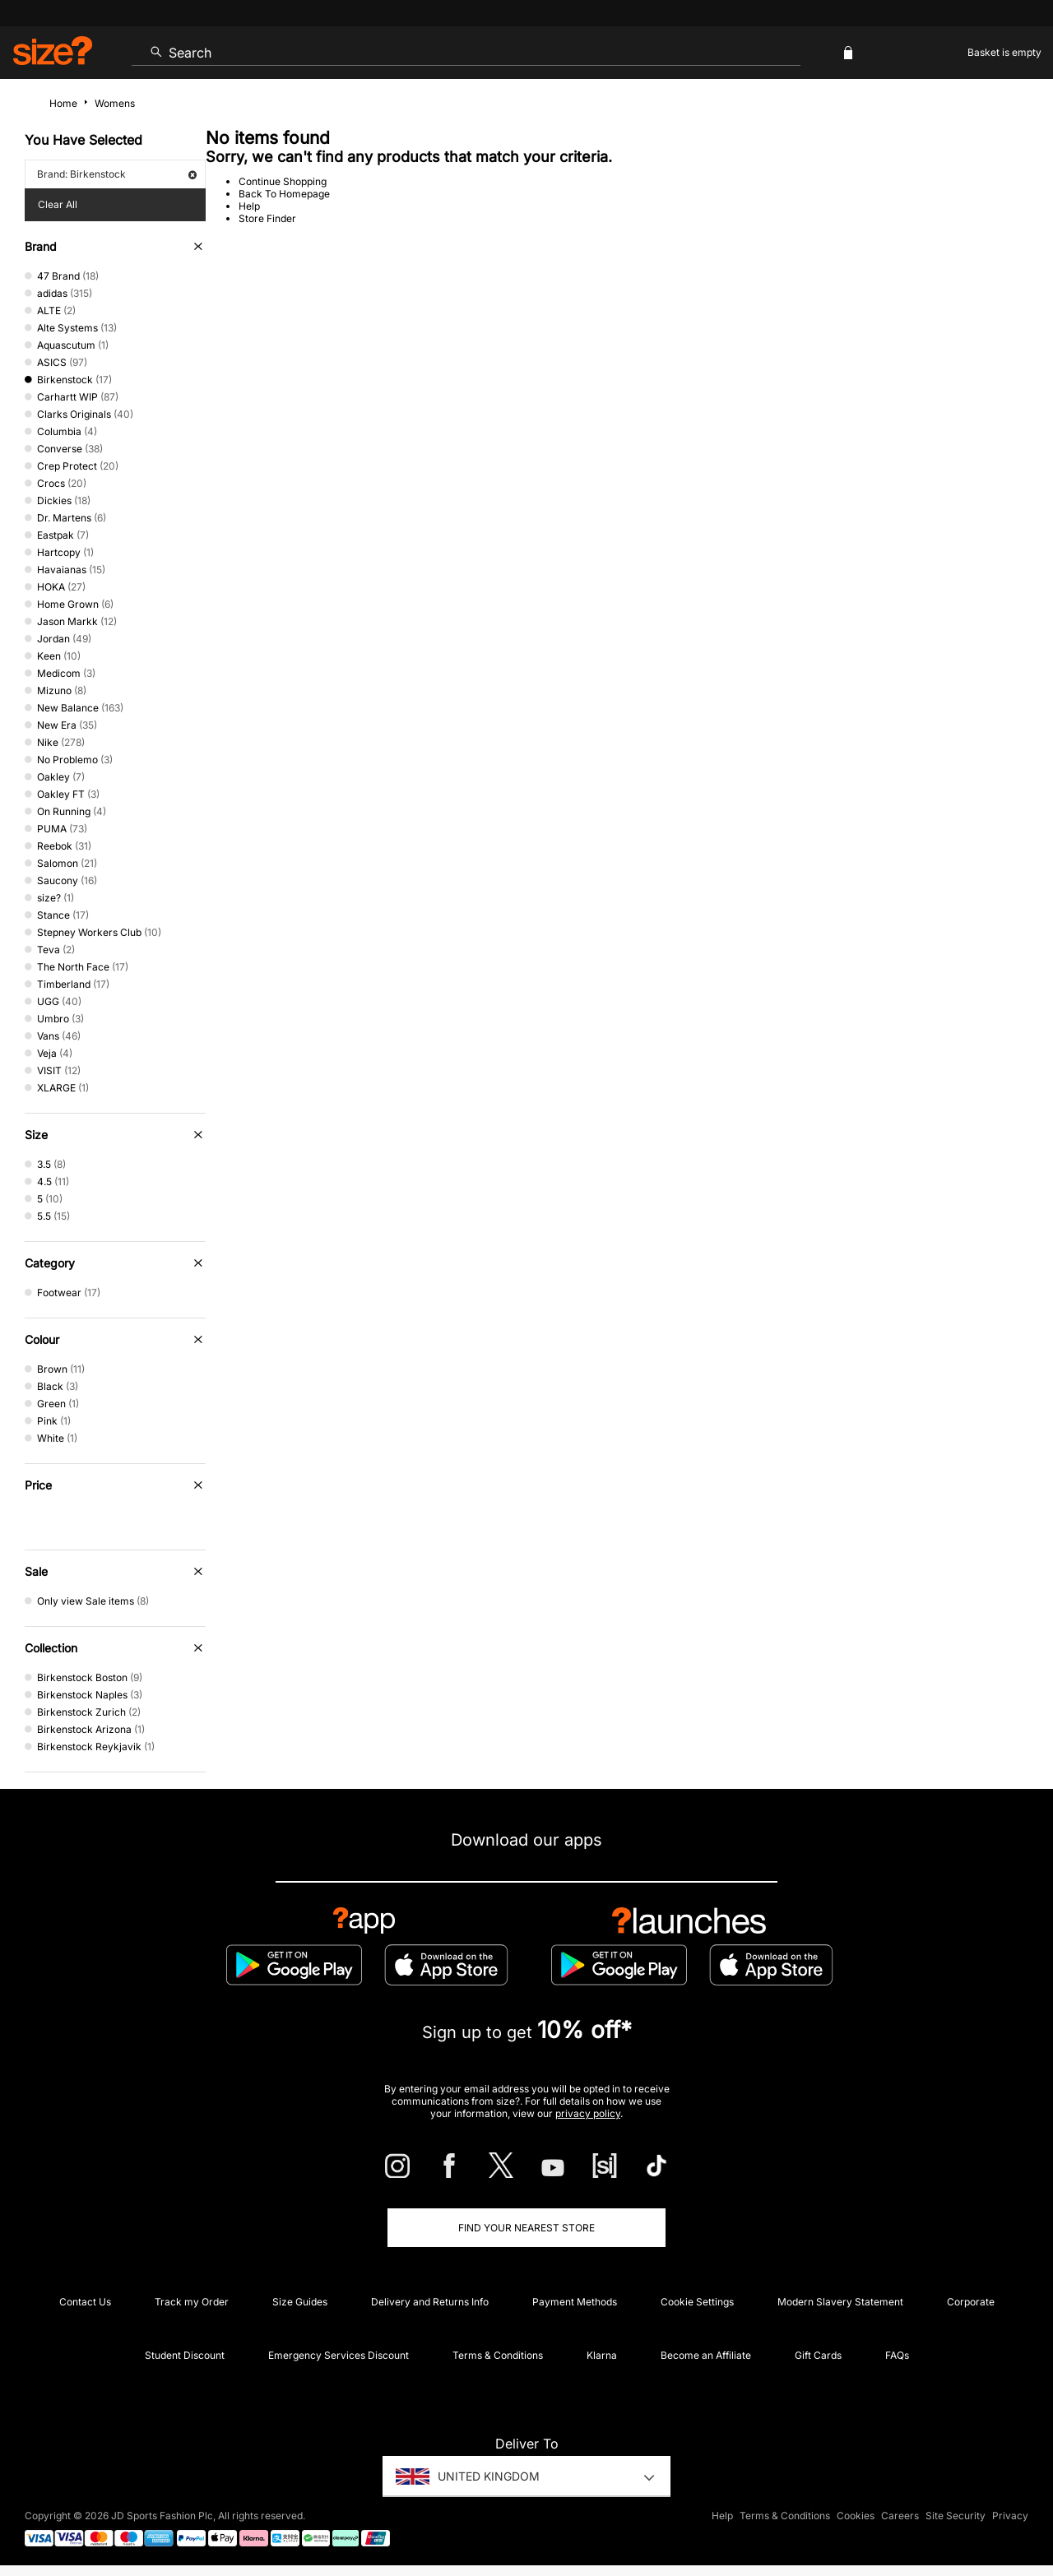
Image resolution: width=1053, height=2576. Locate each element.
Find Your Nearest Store (526, 2228)
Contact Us (85, 2302)
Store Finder (267, 218)
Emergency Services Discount (338, 2355)
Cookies (855, 2515)
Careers (900, 2515)
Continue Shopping (283, 181)
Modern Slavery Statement (840, 2302)
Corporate (971, 2302)
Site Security (955, 2515)
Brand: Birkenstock (117, 174)
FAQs (897, 2355)
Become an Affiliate (706, 2355)
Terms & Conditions (497, 2355)
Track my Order (192, 2302)
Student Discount (185, 2355)
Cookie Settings (697, 2302)
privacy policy (587, 2113)
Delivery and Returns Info (430, 2302)
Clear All (57, 204)
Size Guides (299, 2302)
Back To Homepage (284, 194)
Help (249, 206)
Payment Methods (574, 2302)
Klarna (602, 2355)
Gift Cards (818, 2355)
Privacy (1010, 2515)
